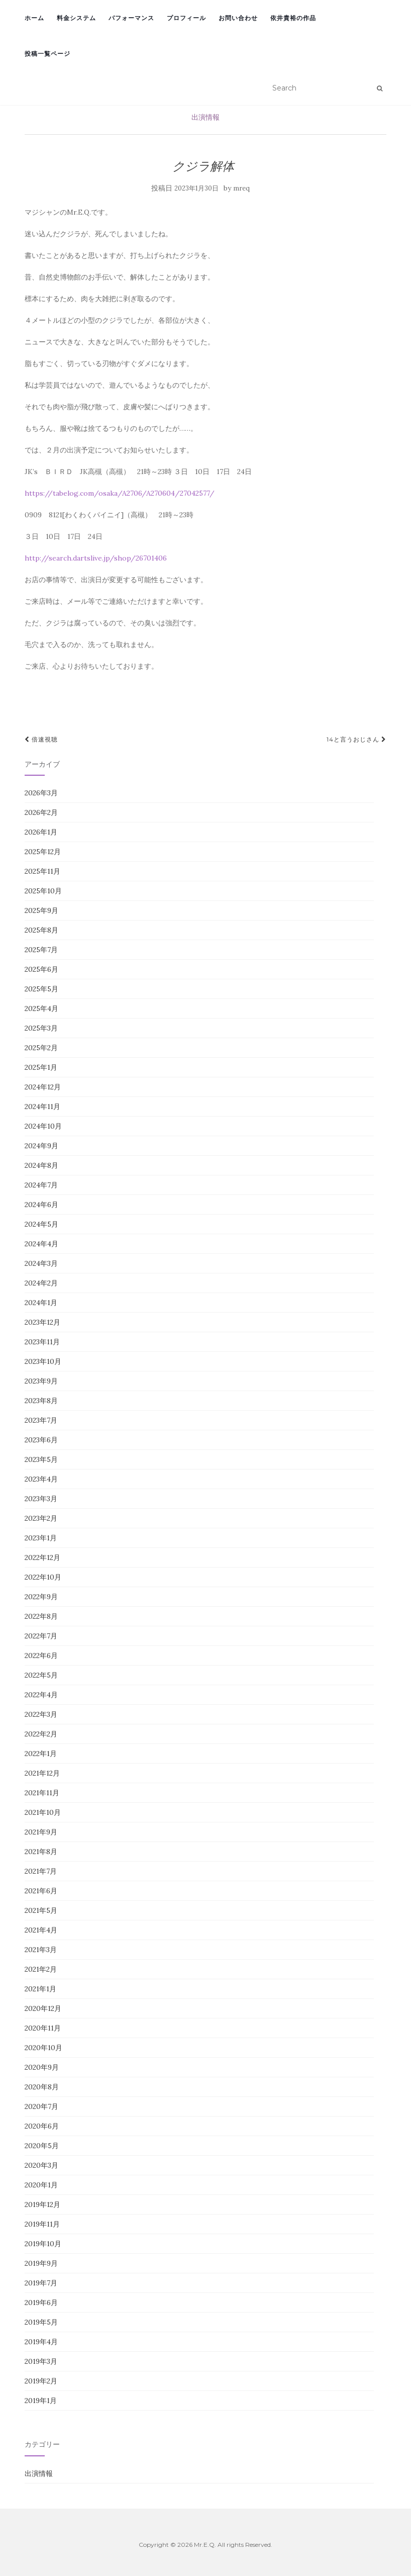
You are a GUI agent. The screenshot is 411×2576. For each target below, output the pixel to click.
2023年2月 (41, 1518)
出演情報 (205, 117)
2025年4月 (41, 1008)
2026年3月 (41, 792)
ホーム (34, 18)
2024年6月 (41, 1204)
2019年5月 (41, 2322)
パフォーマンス (131, 18)
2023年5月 (41, 1459)
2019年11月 (42, 2224)
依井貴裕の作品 (293, 18)
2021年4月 (41, 1930)
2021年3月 (41, 1949)
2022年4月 (41, 1694)
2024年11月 (42, 1106)
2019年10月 (43, 2243)
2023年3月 (41, 1498)
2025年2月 (41, 1047)
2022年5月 (41, 1675)
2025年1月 (41, 1067)
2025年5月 (41, 988)
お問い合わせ (238, 18)
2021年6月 (41, 1890)
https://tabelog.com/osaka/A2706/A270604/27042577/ (120, 493)
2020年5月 (42, 2145)
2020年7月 (41, 2106)
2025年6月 (41, 969)
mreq (241, 188)
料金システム (76, 18)
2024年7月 (41, 1184)
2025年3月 (41, 1028)
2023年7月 (41, 1420)
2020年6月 (42, 2126)
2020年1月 (41, 2184)
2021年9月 (41, 1831)
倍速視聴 (41, 739)
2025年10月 (43, 890)
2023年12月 (42, 1322)
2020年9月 (42, 2067)
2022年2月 (41, 1733)
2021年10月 (43, 1812)
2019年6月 (41, 2302)
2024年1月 (41, 1302)
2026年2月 (41, 812)
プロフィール (186, 18)
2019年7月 (41, 2282)
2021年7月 (41, 1871)
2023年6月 (41, 1439)
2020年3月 (41, 2165)
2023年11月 (42, 1341)
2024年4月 (41, 1243)
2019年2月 (41, 2380)
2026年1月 (41, 832)
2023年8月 (41, 1400)
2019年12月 (42, 2204)
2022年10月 (43, 1577)
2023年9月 (41, 1381)
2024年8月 (41, 1165)
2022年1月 (41, 1753)
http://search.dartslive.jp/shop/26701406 (96, 558)
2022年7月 (41, 1635)
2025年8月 (41, 930)
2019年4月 (41, 2341)
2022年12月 (42, 1557)
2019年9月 (41, 2263)
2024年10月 (43, 1126)
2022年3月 (41, 1714)
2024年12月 (43, 1086)
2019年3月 (41, 2361)
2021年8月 (41, 1851)
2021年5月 (41, 1910)
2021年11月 (42, 1792)
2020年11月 (43, 2028)
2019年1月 (41, 2400)
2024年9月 (41, 1145)
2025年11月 (42, 871)
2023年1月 (41, 1537)
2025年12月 (43, 851)
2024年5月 (41, 1224)
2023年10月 (43, 1361)
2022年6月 (41, 1655)
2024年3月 (41, 1263)
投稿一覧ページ (47, 53)
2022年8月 (41, 1616)
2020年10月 (43, 2047)
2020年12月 (43, 2008)
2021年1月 (40, 1988)
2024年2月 (41, 1282)
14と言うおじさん (356, 739)
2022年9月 (41, 1596)
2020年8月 (42, 2086)
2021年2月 (41, 1969)
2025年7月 (41, 949)
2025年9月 (41, 910)
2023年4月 (41, 1479)
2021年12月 (42, 1773)
